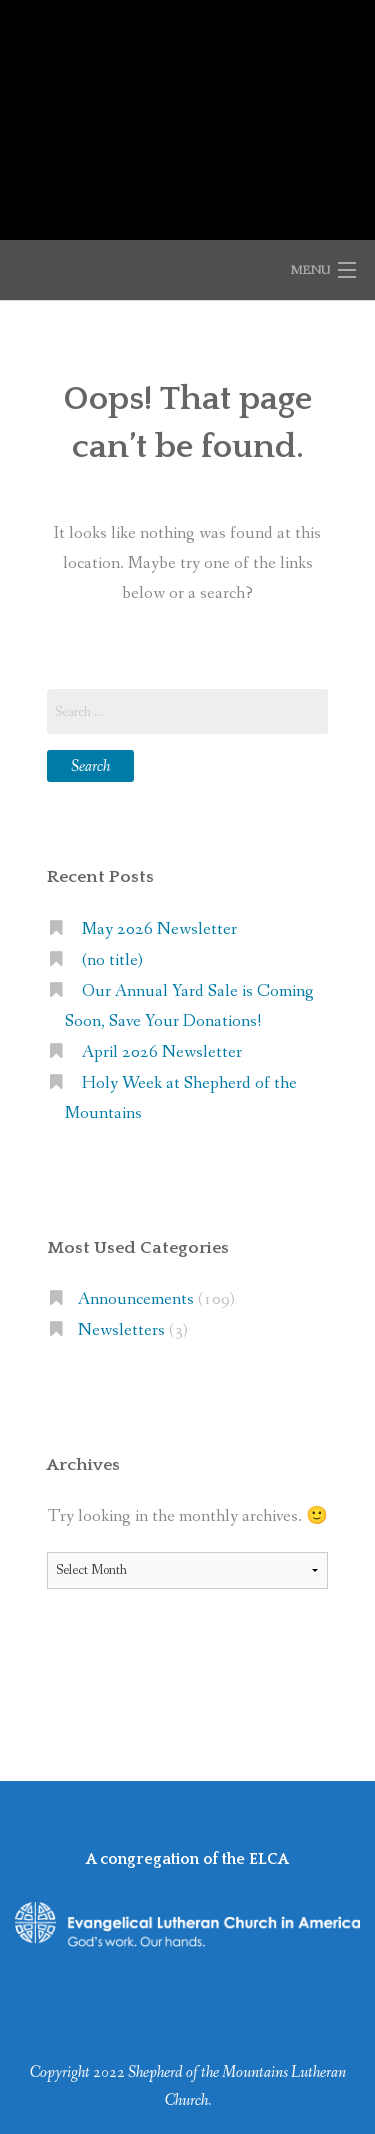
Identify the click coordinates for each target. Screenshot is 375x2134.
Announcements (136, 1299)
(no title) (112, 960)
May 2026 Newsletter (159, 929)
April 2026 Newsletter (162, 1052)
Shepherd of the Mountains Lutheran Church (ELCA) (187, 108)
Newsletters (121, 1330)
